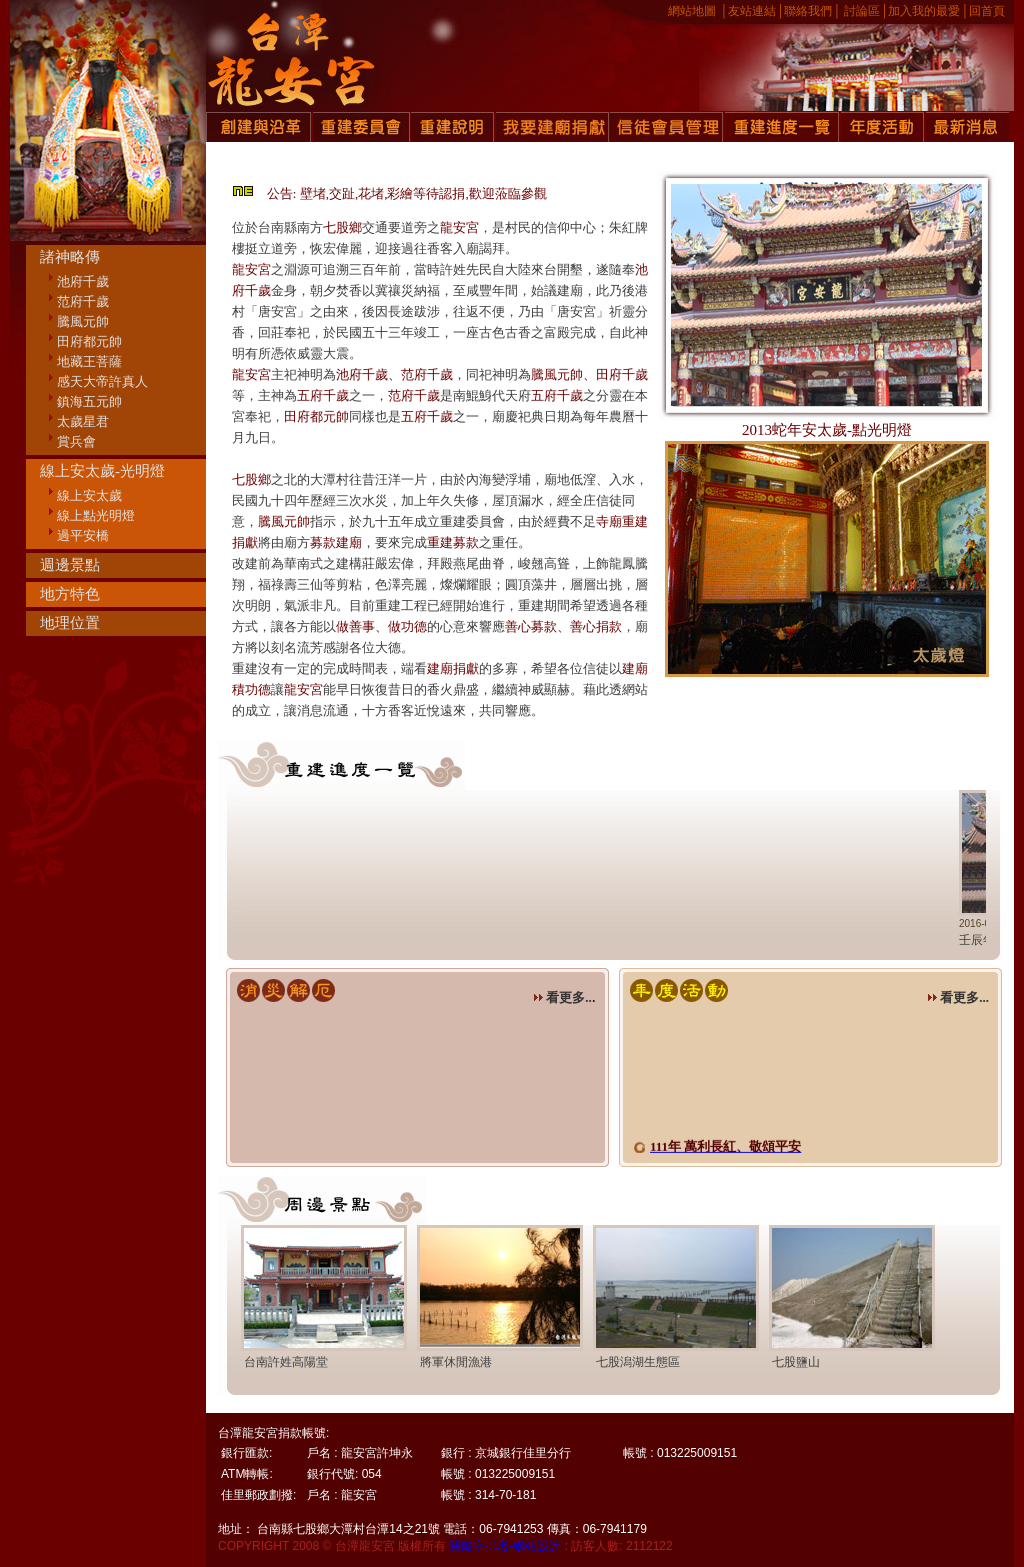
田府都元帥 (89, 341)
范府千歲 (83, 301)
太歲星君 (83, 421)
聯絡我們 (808, 11)
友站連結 (752, 11)
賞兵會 (76, 441)
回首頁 (987, 11)
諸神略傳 (70, 257)
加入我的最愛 (924, 11)
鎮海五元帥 (89, 401)
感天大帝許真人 (102, 381)
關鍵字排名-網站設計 (505, 1546)
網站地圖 (692, 11)
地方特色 (70, 594)
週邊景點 (70, 565)
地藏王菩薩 (89, 361)
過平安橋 (83, 535)
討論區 (862, 11)
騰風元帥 (83, 321)
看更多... (958, 997)
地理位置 (70, 623)
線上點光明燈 (96, 515)
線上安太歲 (89, 495)
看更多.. (562, 997)
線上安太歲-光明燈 (102, 471)
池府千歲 (83, 281)
